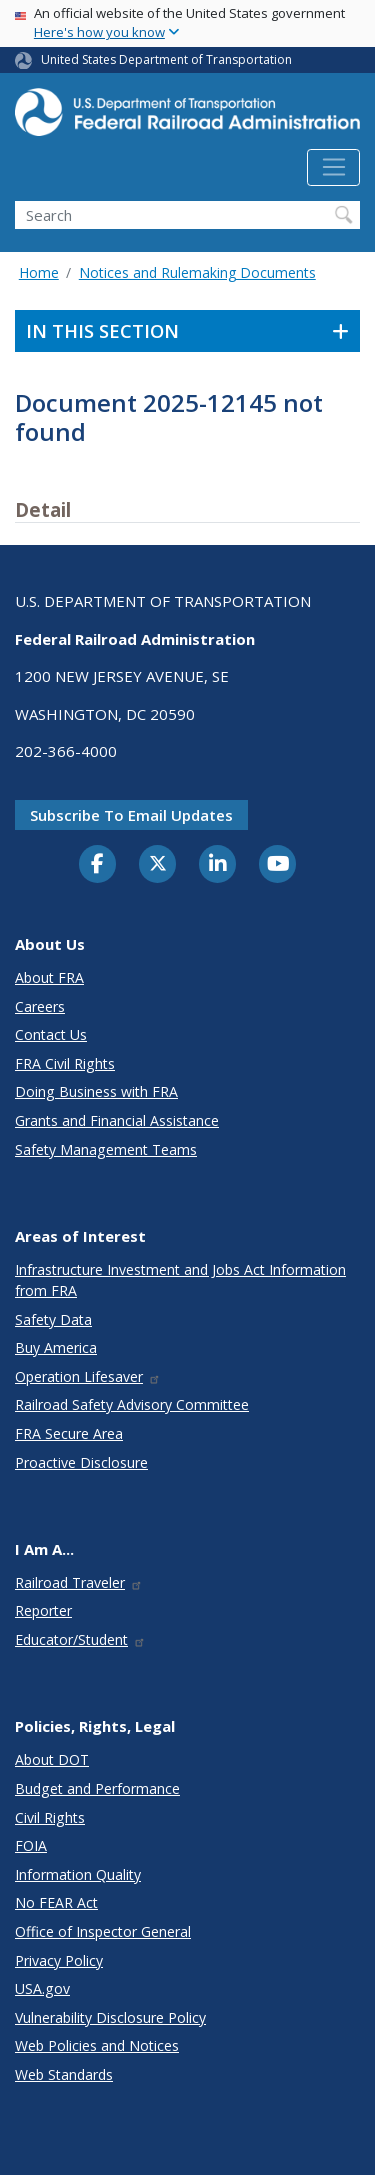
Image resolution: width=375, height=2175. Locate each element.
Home (39, 272)
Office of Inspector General (103, 1931)
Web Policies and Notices (97, 2045)
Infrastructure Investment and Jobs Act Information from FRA (180, 1280)
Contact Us (51, 1034)
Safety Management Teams (106, 1149)
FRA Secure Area (69, 1433)
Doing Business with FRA (96, 1091)
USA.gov (42, 1988)
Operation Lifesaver (88, 1376)
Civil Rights (50, 1817)
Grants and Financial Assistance (117, 1120)
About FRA (49, 977)
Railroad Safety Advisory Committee (132, 1404)
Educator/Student (80, 1639)
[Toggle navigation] (333, 168)
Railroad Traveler (79, 1582)
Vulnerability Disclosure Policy (110, 2017)
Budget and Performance (97, 1788)
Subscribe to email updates (131, 815)
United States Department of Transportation (166, 59)
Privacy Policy (59, 1960)
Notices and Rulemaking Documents (197, 272)
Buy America (56, 1347)
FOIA (31, 1845)
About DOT (52, 1759)
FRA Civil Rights (65, 1063)
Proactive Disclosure (81, 1462)
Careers (40, 1006)
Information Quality (78, 1874)
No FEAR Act (56, 1902)
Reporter (43, 1610)
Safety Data (53, 1319)
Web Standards (64, 2074)
